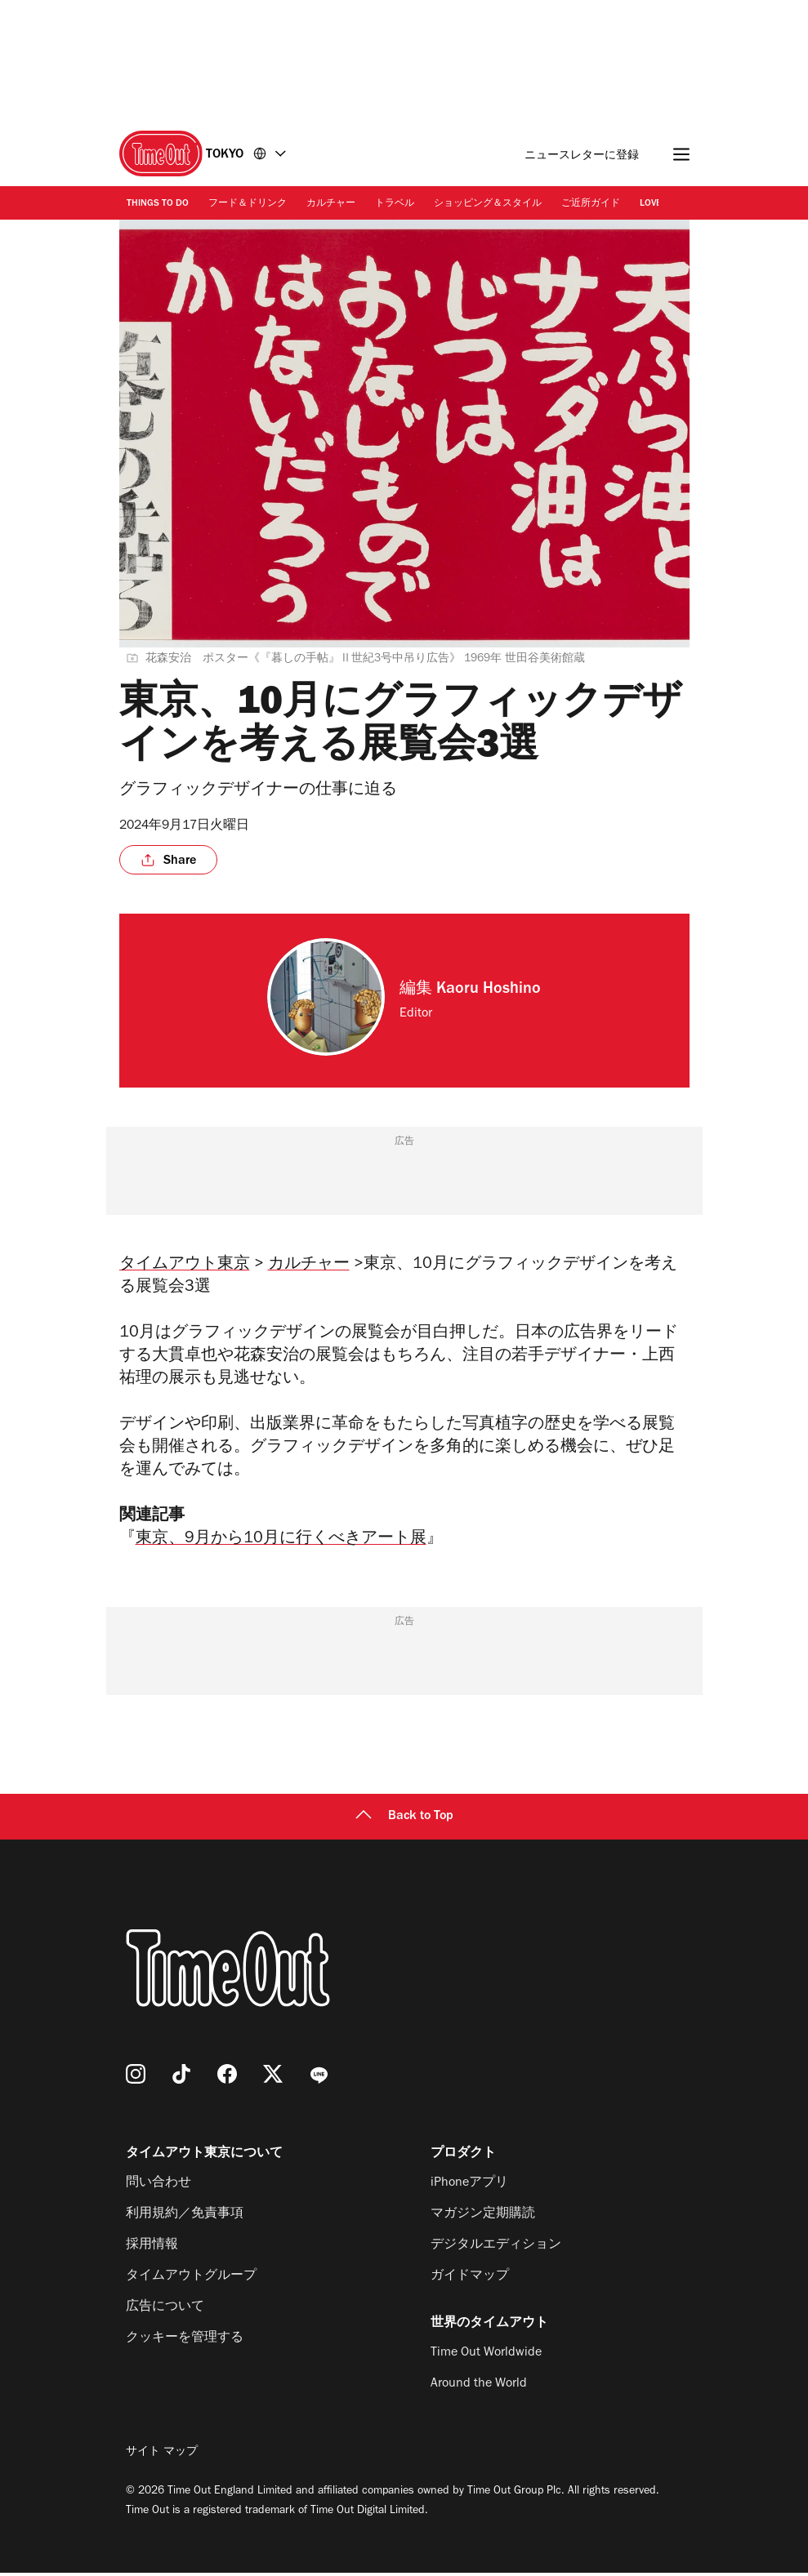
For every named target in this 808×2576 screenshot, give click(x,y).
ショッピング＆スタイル (488, 204)
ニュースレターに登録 (582, 156)
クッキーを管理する (184, 2341)
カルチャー (330, 204)
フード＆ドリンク (247, 204)
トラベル (394, 204)
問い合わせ (158, 2186)
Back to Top (404, 1820)
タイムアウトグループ (191, 2279)
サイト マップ (162, 2456)
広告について (165, 2310)
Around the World (479, 2387)
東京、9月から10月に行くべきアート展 (281, 1543)
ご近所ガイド (590, 204)
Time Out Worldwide (486, 2356)
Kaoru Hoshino (488, 990)
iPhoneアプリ (469, 2186)
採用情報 (152, 2248)
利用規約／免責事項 (184, 2217)
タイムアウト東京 (184, 1265)
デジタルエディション (496, 2248)
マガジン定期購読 (483, 2217)
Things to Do (158, 204)
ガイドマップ (470, 2279)
